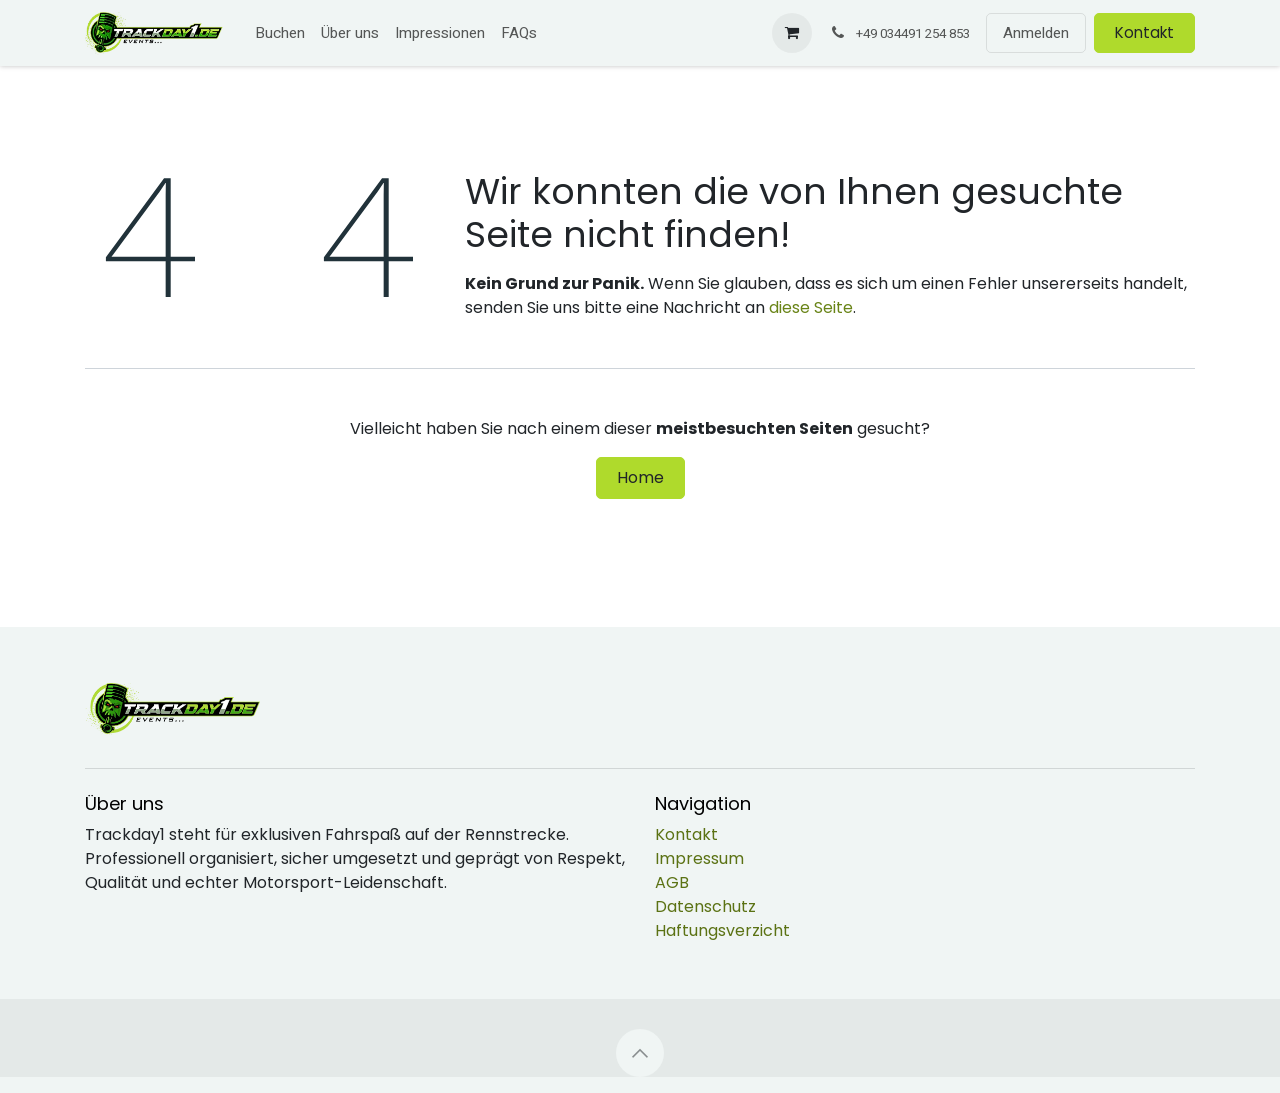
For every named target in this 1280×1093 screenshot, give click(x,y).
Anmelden (1036, 33)
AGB (672, 882)
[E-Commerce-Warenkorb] (792, 33)
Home (640, 477)
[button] (640, 1053)
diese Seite (811, 307)
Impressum (699, 858)
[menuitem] (280, 33)
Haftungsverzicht (722, 930)
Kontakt (1144, 32)
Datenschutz (705, 906)
